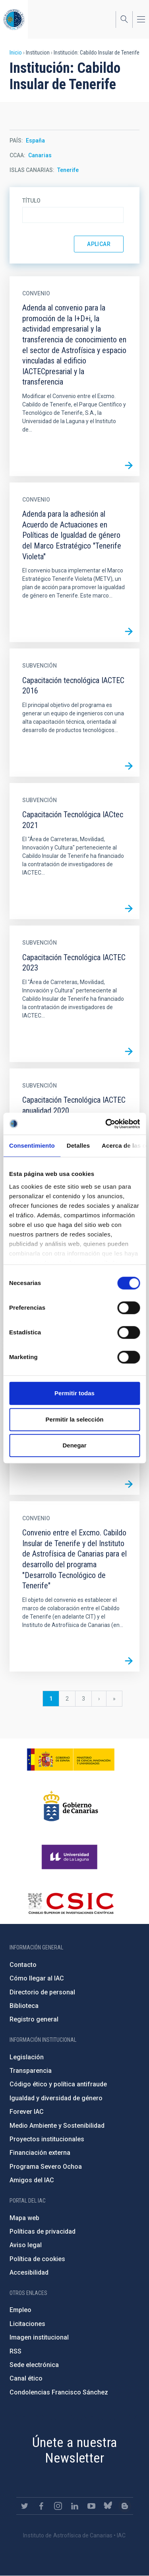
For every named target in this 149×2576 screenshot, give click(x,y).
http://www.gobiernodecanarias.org (71, 1806)
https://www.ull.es (70, 1857)
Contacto (23, 1965)
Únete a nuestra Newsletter (74, 2450)
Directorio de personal (42, 1992)
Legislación (27, 2057)
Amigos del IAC (32, 2180)
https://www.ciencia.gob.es (71, 1759)
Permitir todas (74, 1393)
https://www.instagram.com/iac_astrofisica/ (58, 2506)
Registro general (34, 2019)
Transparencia (31, 2070)
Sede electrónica (34, 2365)
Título (31, 200)
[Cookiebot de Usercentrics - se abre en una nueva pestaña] (106, 1124)
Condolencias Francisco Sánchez (59, 2392)
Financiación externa (40, 2152)
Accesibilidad (29, 2272)
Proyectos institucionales (47, 2139)
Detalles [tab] (78, 1145)
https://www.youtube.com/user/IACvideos (91, 2506)
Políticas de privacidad (42, 2231)
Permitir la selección (75, 1419)
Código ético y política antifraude (58, 2084)
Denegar (74, 1445)
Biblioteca (24, 2006)
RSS (15, 2351)
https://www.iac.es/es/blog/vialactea (124, 2506)
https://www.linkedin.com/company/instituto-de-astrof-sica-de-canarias (74, 2506)
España (35, 140)
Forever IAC (27, 2111)
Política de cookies (37, 2259)
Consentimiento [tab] (32, 1145)
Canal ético (26, 2378)
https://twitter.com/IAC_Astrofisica (24, 2506)
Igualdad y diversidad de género (56, 2098)
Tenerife (68, 170)
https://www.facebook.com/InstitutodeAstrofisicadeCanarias (41, 2506)
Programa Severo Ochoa (46, 2166)
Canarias (40, 155)
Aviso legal (26, 2245)
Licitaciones (27, 2324)
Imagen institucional (39, 2337)
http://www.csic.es (70, 1903)
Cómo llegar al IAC (37, 1978)
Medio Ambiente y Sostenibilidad (57, 2125)
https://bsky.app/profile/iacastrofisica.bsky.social (108, 2506)
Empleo (20, 2310)
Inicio (16, 52)
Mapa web (24, 2218)
